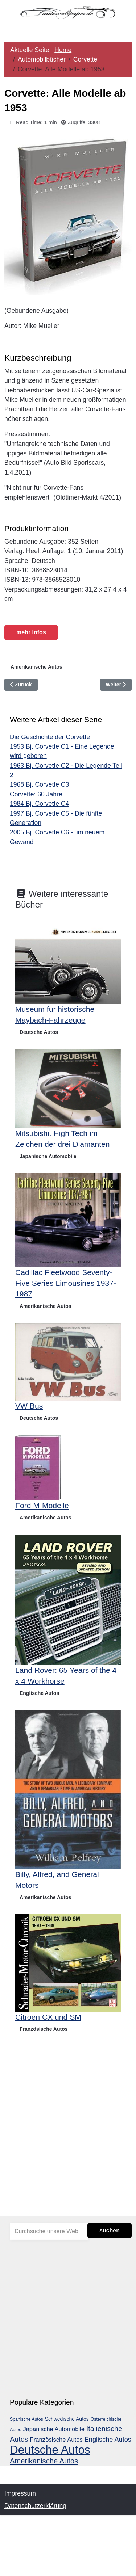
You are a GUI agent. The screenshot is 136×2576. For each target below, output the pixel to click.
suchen (109, 2230)
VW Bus (29, 1406)
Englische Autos (39, 1693)
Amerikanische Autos (36, 667)
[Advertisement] (68, 2139)
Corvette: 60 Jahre (36, 794)
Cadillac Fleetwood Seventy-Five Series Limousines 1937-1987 (65, 1283)
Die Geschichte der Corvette (50, 737)
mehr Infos (31, 632)
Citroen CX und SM (48, 2017)
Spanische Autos (26, 2419)
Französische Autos (44, 2029)
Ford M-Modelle (42, 1505)
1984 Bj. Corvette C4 (39, 803)
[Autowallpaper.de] (68, 12)
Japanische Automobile (48, 1156)
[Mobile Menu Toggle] (12, 12)
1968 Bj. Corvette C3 (39, 784)
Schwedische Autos (67, 2419)
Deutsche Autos (39, 1032)
